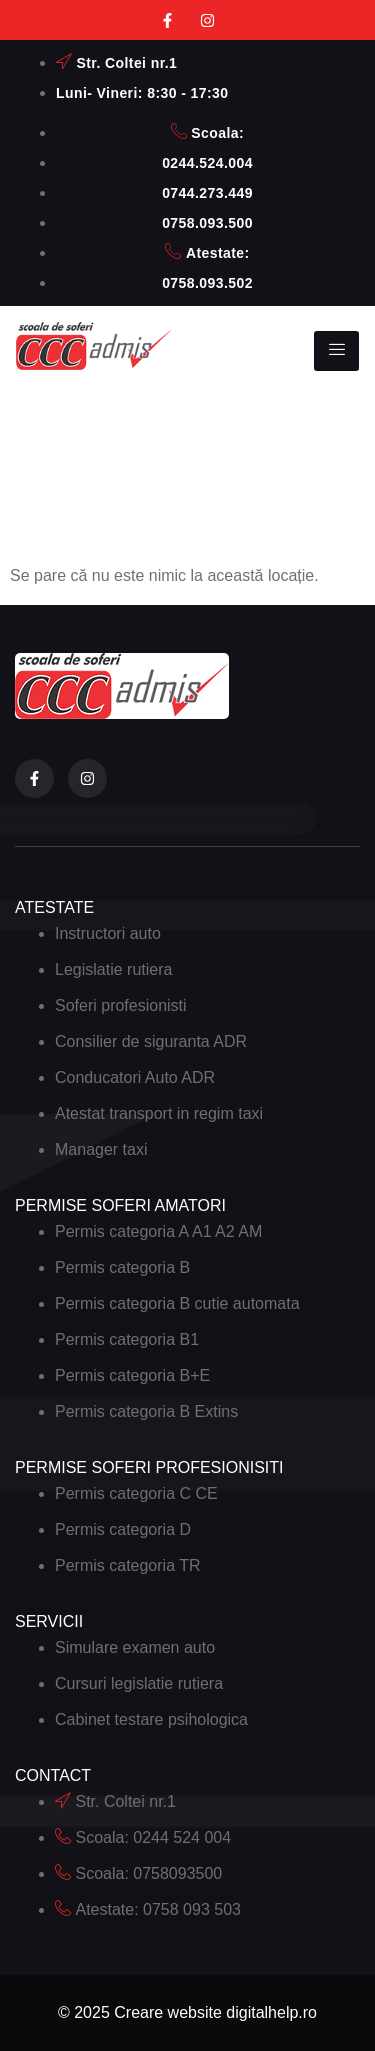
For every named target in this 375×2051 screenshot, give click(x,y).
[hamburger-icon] (336, 351)
